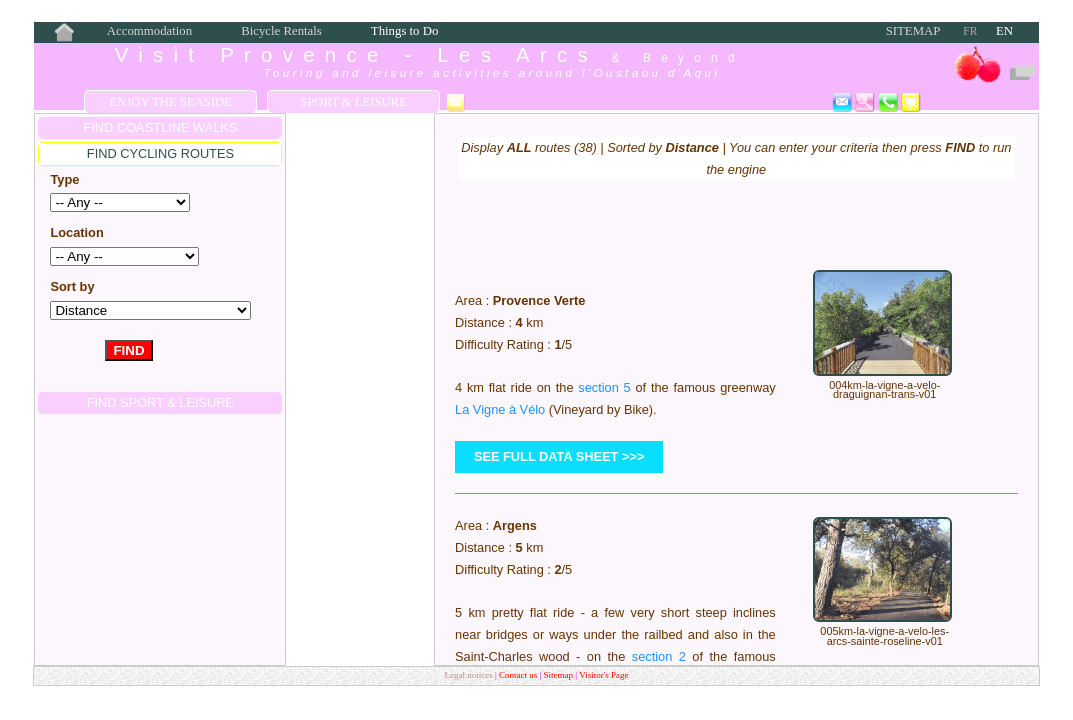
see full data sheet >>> (559, 456)
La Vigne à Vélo (500, 409)
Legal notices (469, 675)
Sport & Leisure (353, 102)
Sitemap (913, 31)
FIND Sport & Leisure (160, 402)
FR (970, 31)
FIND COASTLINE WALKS (161, 127)
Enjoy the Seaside (170, 102)
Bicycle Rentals (281, 31)
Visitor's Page (603, 675)
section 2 (659, 656)
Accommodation (149, 31)
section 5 (604, 387)
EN (1004, 31)
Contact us (519, 675)
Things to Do (405, 31)
